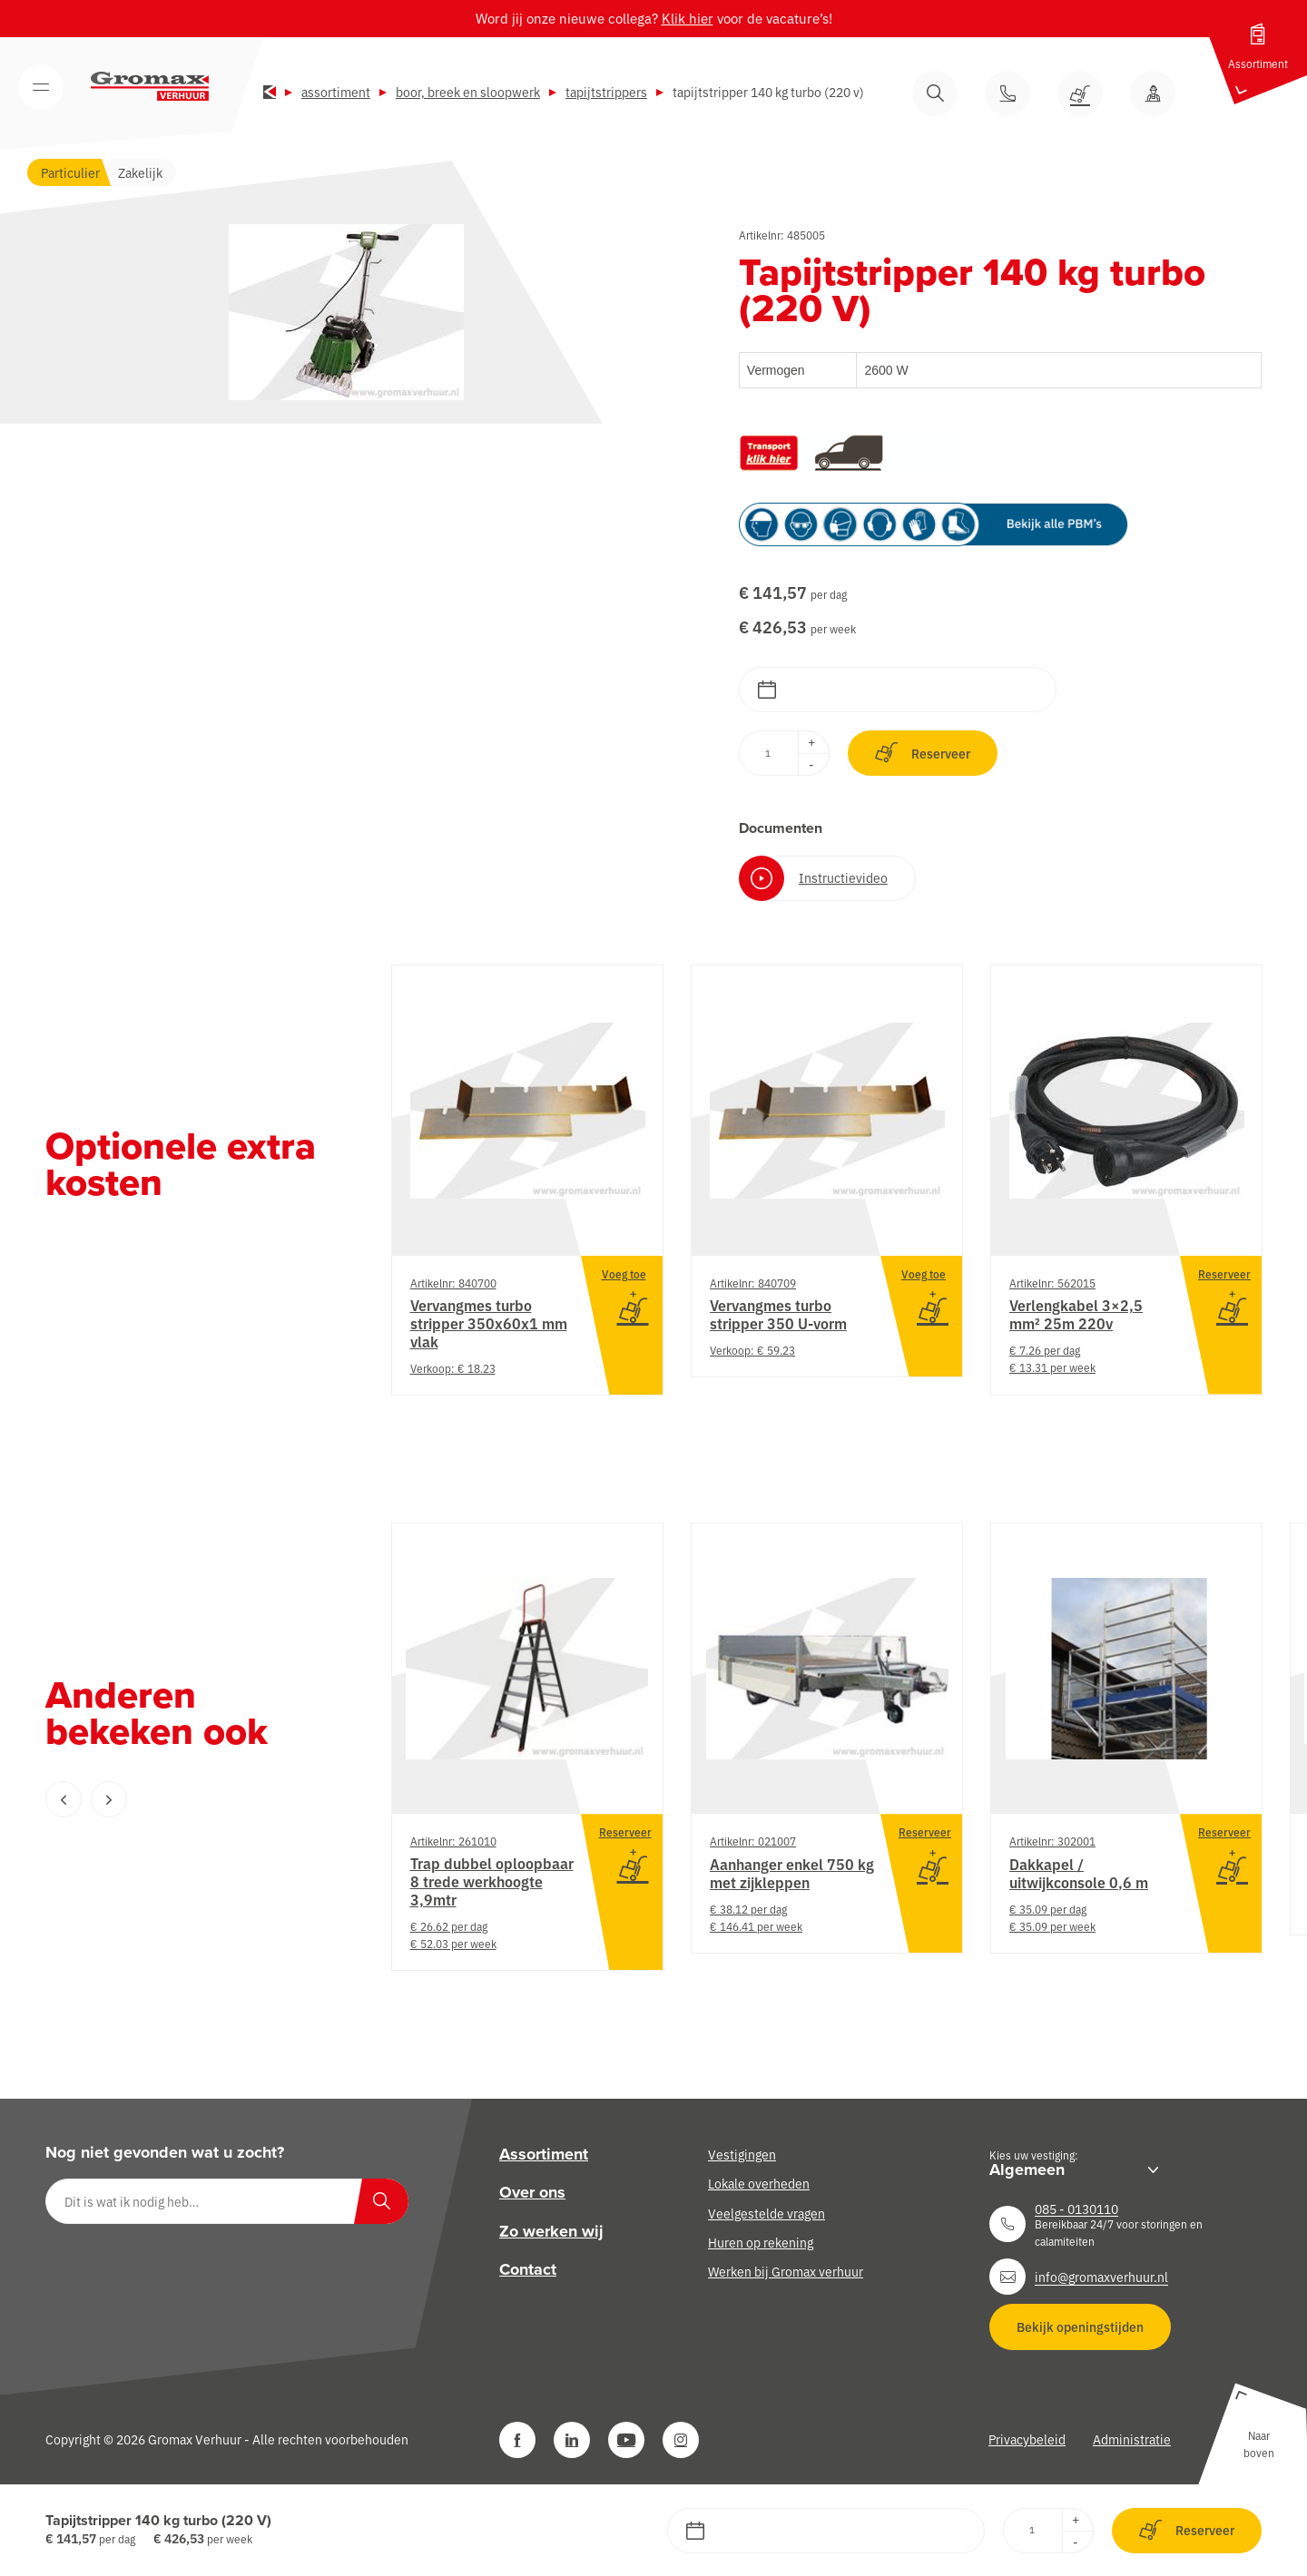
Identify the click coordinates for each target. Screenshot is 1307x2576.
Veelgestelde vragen (766, 2213)
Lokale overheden (759, 2183)
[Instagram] (681, 2440)
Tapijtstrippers (606, 92)
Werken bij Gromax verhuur (785, 2271)
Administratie (1132, 2439)
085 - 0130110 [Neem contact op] (1076, 2208)
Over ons (532, 2192)
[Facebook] (517, 2440)
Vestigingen (742, 2154)
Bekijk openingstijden (1080, 2326)
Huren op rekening (760, 2242)
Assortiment (335, 92)
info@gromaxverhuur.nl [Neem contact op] (1101, 2276)
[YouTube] (626, 2440)
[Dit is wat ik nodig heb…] (226, 2201)
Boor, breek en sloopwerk (468, 92)
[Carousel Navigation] (181, 1799)
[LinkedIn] (572, 2440)
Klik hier (687, 17)
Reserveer (922, 752)
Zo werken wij (551, 2231)
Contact (527, 2269)
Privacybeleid (1027, 2439)
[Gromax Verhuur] (150, 86)
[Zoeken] (381, 2201)
